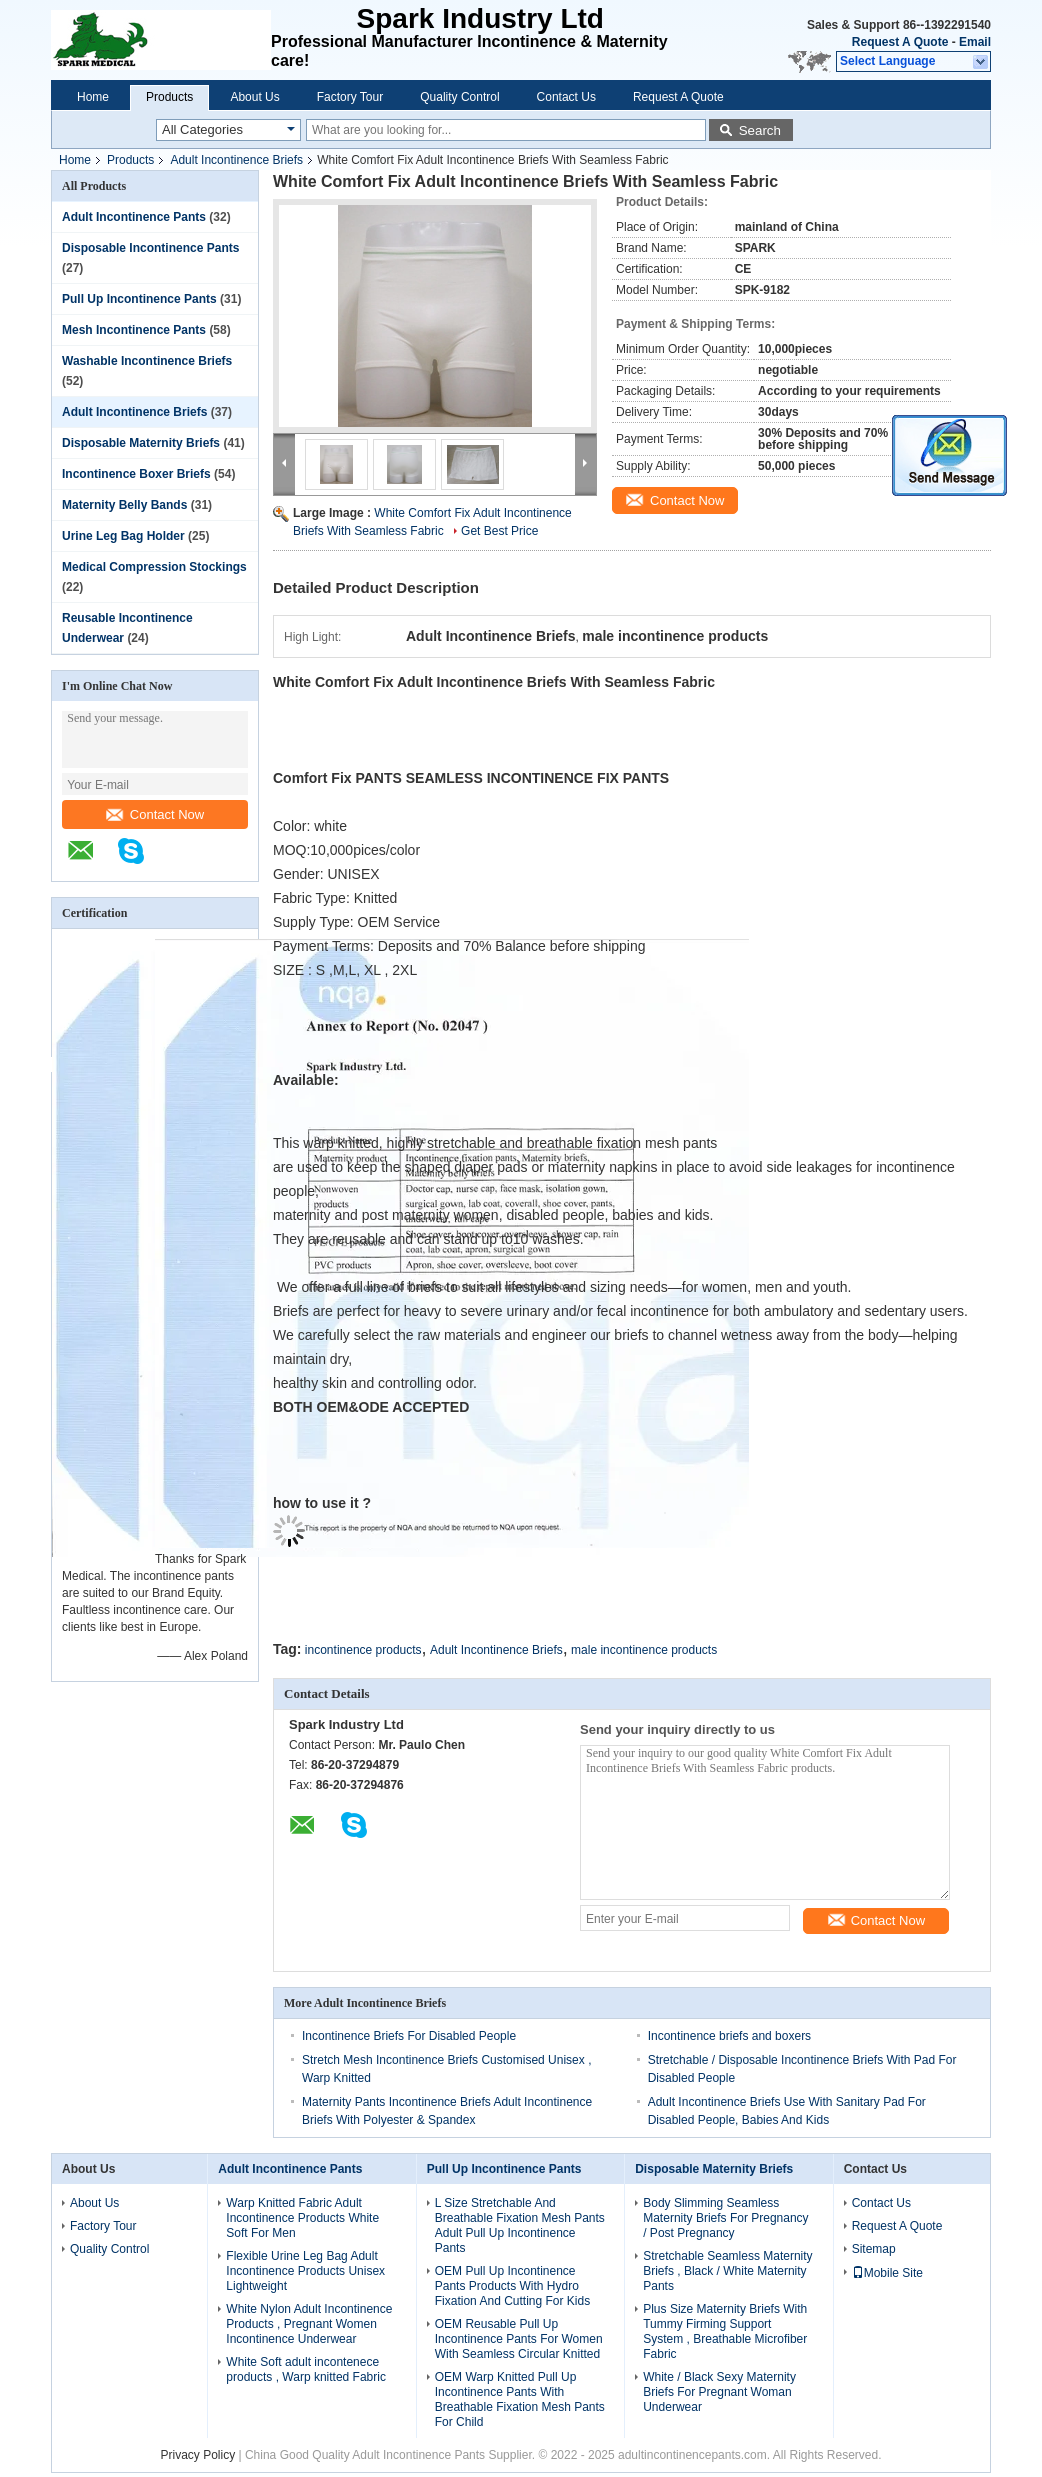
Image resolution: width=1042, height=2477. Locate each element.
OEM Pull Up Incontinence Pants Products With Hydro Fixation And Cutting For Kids (512, 2285)
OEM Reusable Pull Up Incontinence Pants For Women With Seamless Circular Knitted (519, 2338)
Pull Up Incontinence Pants (139, 299)
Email (975, 42)
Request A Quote (900, 42)
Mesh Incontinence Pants (134, 330)
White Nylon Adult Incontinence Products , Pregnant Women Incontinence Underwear (309, 2323)
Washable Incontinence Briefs (147, 361)
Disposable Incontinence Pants (150, 248)
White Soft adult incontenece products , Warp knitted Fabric (306, 2368)
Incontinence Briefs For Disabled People (409, 2035)
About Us (254, 97)
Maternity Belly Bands (124, 505)
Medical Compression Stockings (154, 567)
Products (169, 97)
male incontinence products (644, 1649)
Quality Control (459, 97)
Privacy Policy (197, 2454)
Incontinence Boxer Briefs (136, 474)
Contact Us (566, 97)
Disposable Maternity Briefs (141, 443)
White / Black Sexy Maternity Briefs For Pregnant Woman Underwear (719, 2391)
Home (93, 97)
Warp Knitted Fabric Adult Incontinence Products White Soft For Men (302, 2217)
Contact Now (155, 814)
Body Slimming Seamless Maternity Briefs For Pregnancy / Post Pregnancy (725, 2217)
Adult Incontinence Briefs (236, 160)
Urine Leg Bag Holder (123, 536)
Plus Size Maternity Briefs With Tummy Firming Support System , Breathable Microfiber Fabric (725, 2330)
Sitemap (874, 2248)
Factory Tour (350, 97)
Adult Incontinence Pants (134, 217)
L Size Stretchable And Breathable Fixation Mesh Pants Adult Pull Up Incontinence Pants (520, 2224)
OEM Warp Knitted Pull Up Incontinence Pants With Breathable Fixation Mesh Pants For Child (520, 2398)
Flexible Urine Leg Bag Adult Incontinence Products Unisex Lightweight (305, 2270)
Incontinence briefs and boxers (729, 2035)
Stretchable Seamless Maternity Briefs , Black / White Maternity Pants (727, 2270)
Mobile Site (887, 2272)
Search (760, 130)
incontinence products (363, 1649)
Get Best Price (499, 531)
